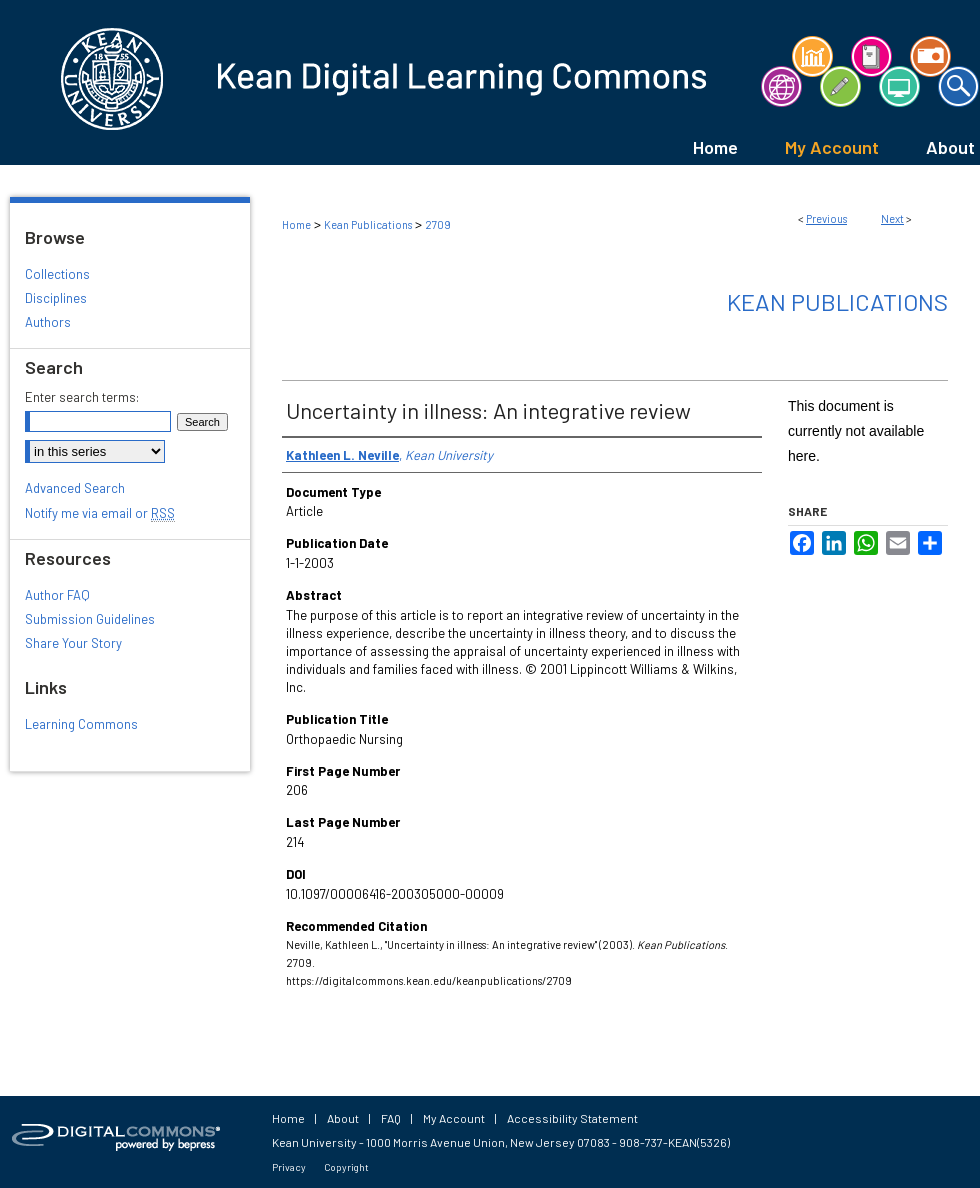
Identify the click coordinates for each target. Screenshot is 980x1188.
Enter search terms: (82, 397)
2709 (438, 224)
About (343, 1118)
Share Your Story (73, 643)
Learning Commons (81, 724)
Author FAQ (57, 595)
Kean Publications (368, 224)
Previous (826, 218)
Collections (57, 274)
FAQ (391, 1118)
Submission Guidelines (90, 619)
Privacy (289, 1167)
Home (296, 224)
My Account (454, 1118)
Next (892, 218)
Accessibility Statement (572, 1118)
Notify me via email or (100, 513)
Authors (48, 322)
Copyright (346, 1167)
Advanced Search (75, 488)
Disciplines (56, 298)
